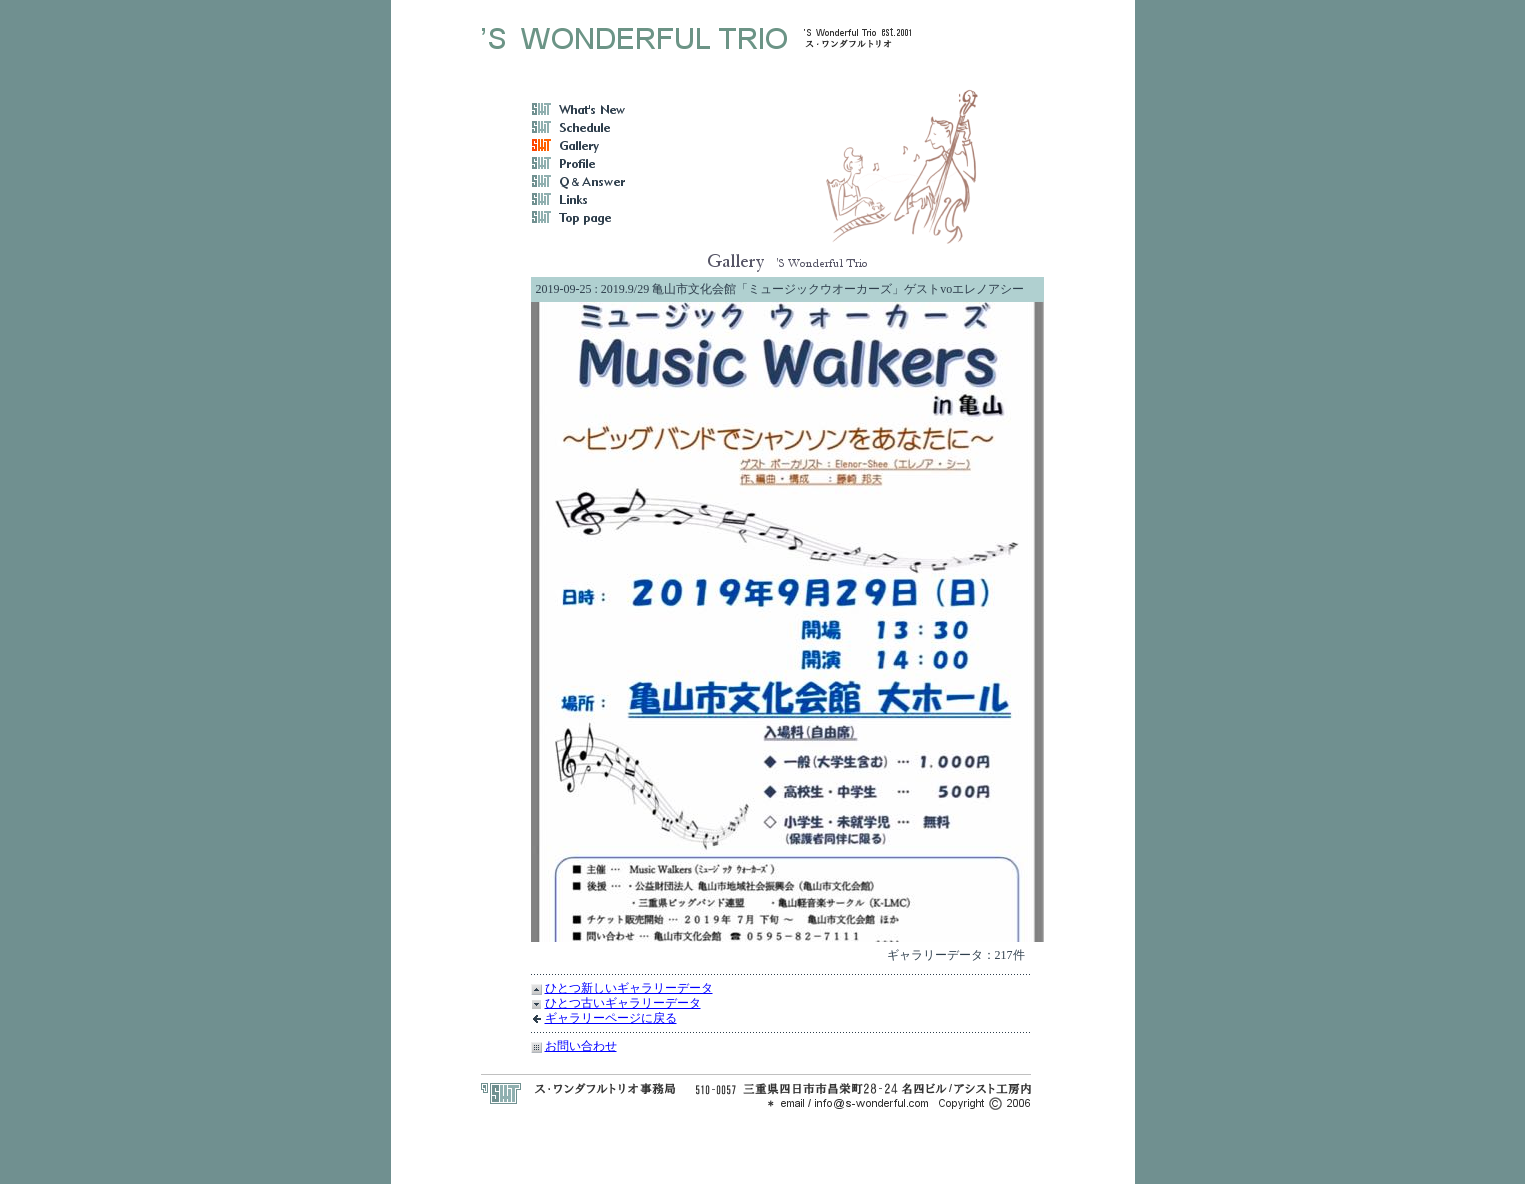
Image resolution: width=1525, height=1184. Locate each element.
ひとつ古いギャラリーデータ (623, 1003)
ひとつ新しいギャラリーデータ (629, 988)
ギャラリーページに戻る (611, 1018)
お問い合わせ (581, 1046)
